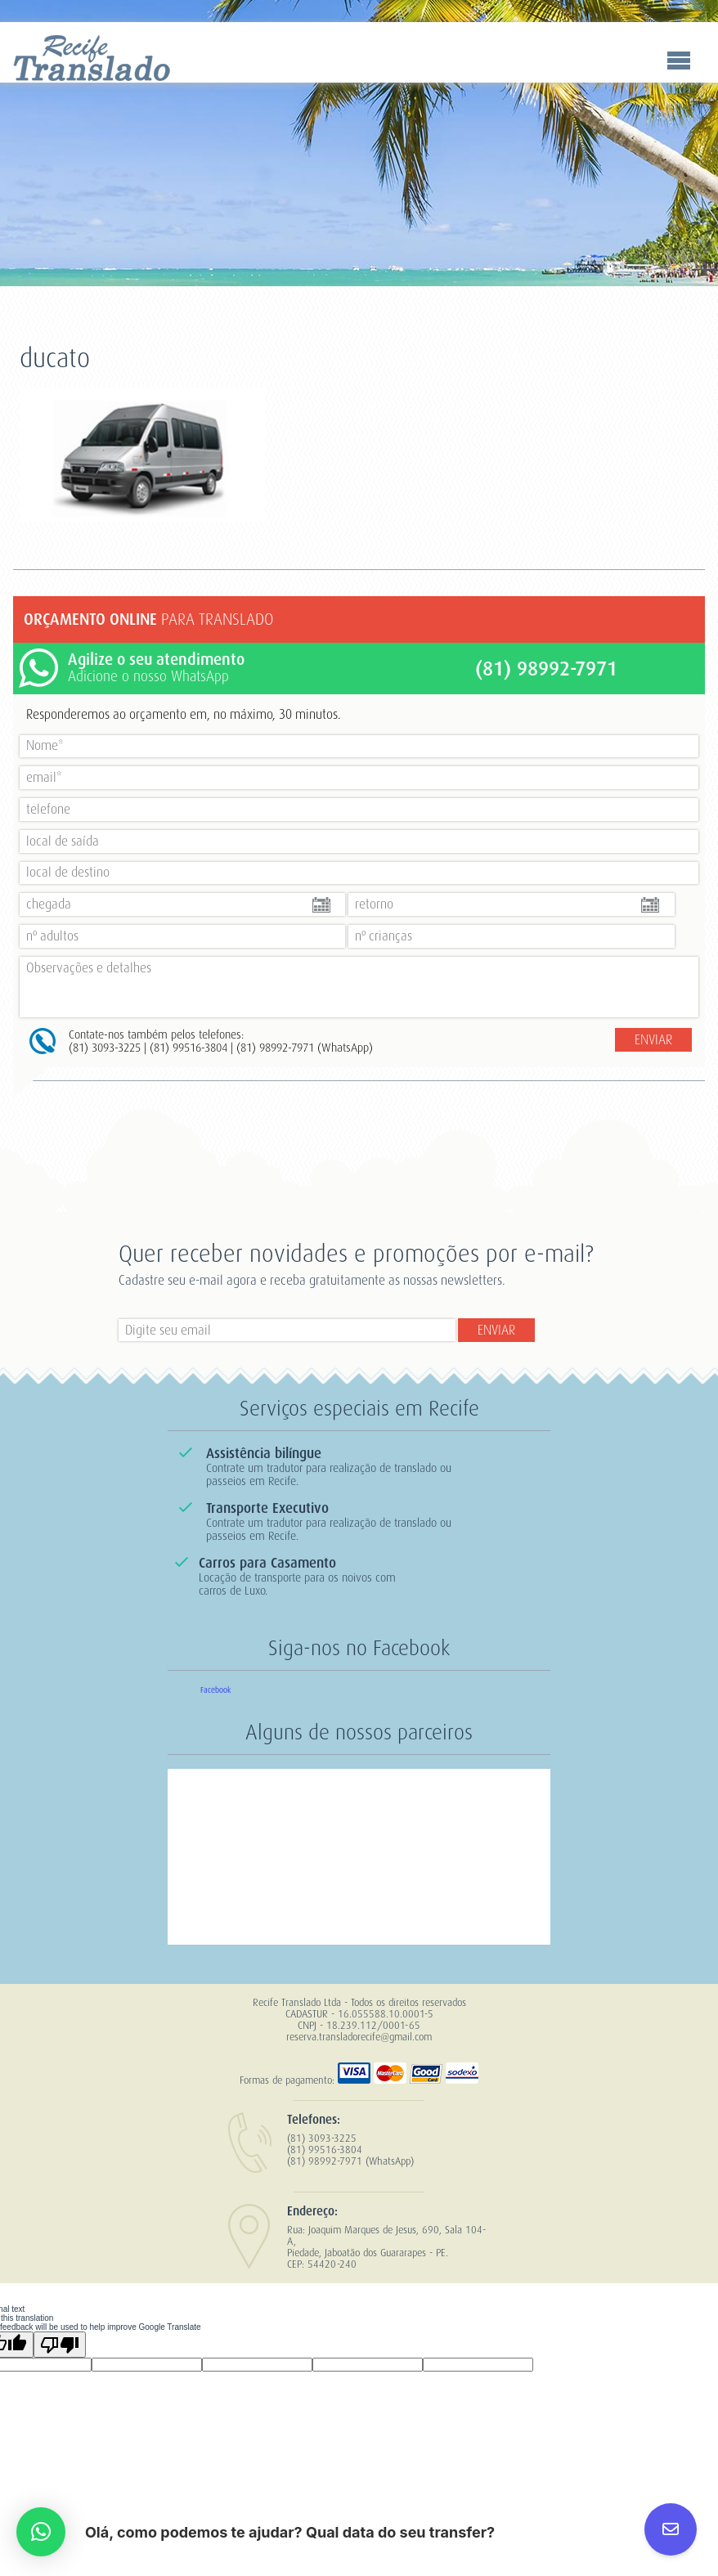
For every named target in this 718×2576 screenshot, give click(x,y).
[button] (40, 2531)
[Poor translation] (60, 2344)
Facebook (215, 1689)
